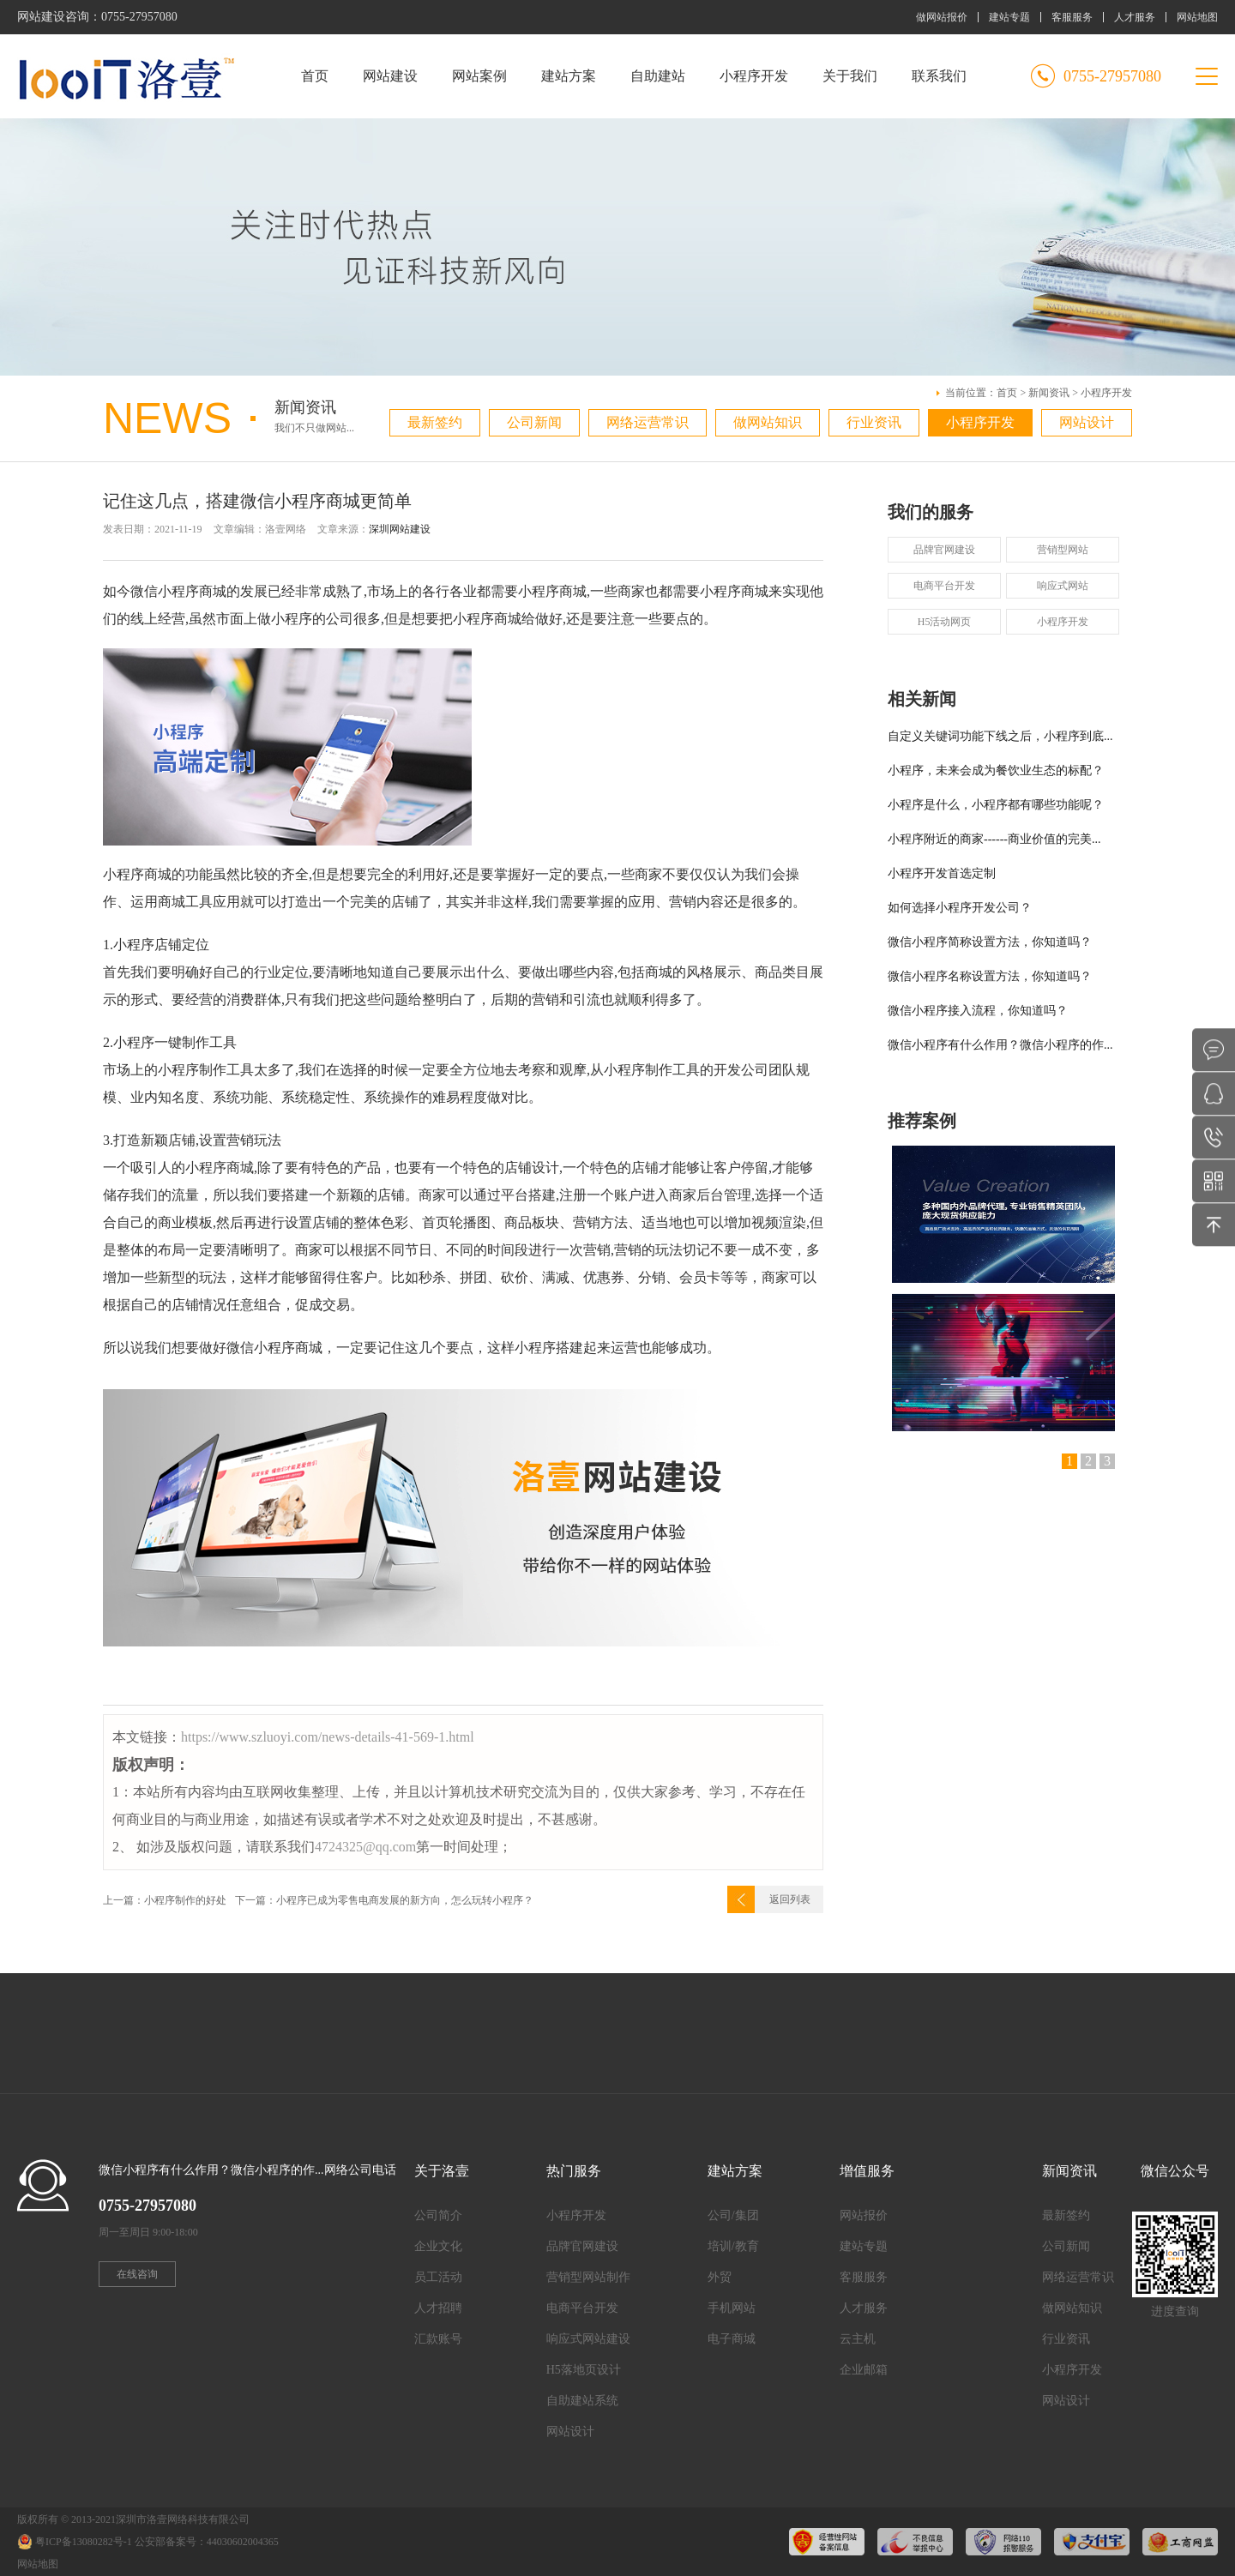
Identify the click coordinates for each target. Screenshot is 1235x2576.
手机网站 (732, 2308)
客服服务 (1072, 17)
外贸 (720, 2277)
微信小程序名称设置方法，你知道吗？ (990, 976)
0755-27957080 (139, 16)
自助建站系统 (582, 2400)
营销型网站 (1062, 550)
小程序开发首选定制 (942, 873)
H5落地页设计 (583, 2369)
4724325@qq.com (365, 1846)
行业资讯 (873, 422)
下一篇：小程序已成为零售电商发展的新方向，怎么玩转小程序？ (384, 1900)
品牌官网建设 (944, 550)
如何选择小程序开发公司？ (960, 907)
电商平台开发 (944, 586)
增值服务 (867, 2171)
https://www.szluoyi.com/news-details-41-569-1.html (327, 1737)
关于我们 (849, 76)
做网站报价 (941, 17)
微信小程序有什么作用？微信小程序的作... (1000, 1044)
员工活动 (438, 2277)
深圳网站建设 (400, 529)
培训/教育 (733, 2246)
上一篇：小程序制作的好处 (164, 1900)
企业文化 (438, 2246)
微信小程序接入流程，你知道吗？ (978, 1010)
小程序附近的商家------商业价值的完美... (994, 839)
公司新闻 (534, 422)
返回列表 (789, 1899)
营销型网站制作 (588, 2277)
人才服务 (1134, 17)
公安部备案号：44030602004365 (207, 2542)
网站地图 (1197, 17)
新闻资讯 (1048, 393)
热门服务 (573, 2171)
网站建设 (390, 76)
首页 (314, 76)
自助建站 (657, 76)
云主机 (858, 2338)
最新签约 (434, 422)
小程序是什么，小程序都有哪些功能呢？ (996, 804)
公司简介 (438, 2215)
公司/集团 (733, 2215)
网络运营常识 (647, 422)
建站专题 (1009, 17)
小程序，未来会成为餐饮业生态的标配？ (996, 770)
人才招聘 (438, 2308)
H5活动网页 (945, 622)
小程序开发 (754, 76)
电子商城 (732, 2338)
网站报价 (864, 2215)
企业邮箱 (864, 2369)
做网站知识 (767, 422)
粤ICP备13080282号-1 (83, 2542)
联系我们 (939, 76)
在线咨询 (137, 2274)
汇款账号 (438, 2338)
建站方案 (568, 76)
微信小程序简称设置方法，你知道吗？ (990, 942)
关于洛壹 (441, 2171)
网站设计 (1086, 422)
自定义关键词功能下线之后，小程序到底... (1000, 736)
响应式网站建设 (588, 2338)
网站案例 (479, 76)
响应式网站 (1062, 586)
